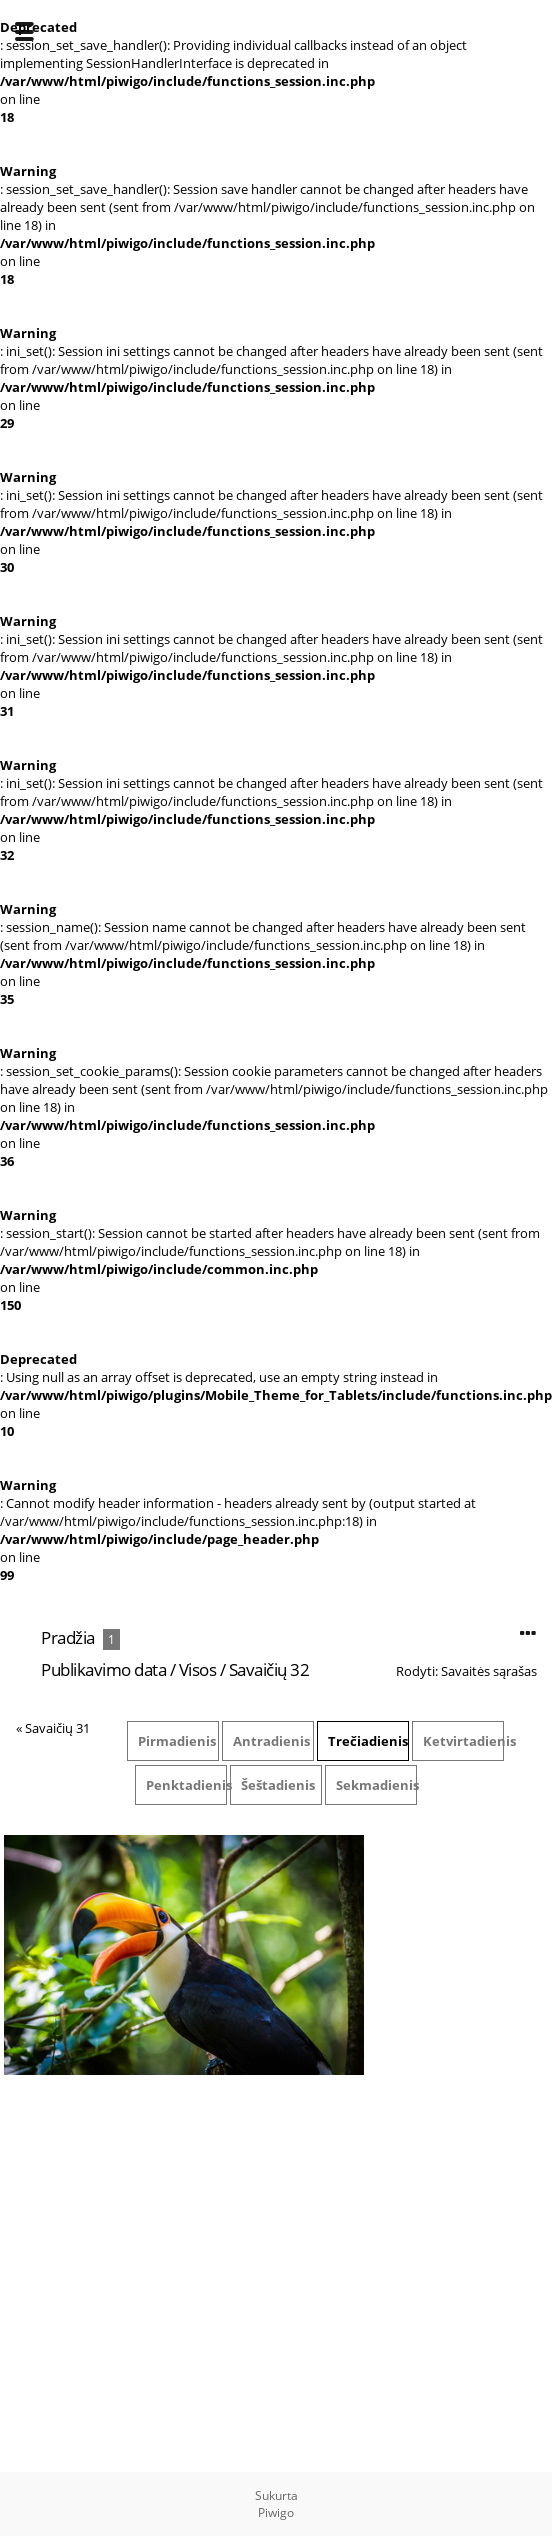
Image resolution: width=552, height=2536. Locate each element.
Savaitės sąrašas (489, 1671)
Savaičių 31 (57, 1728)
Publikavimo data (103, 1669)
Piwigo (276, 2512)
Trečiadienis (368, 1741)
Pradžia (68, 1637)
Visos (198, 1669)
